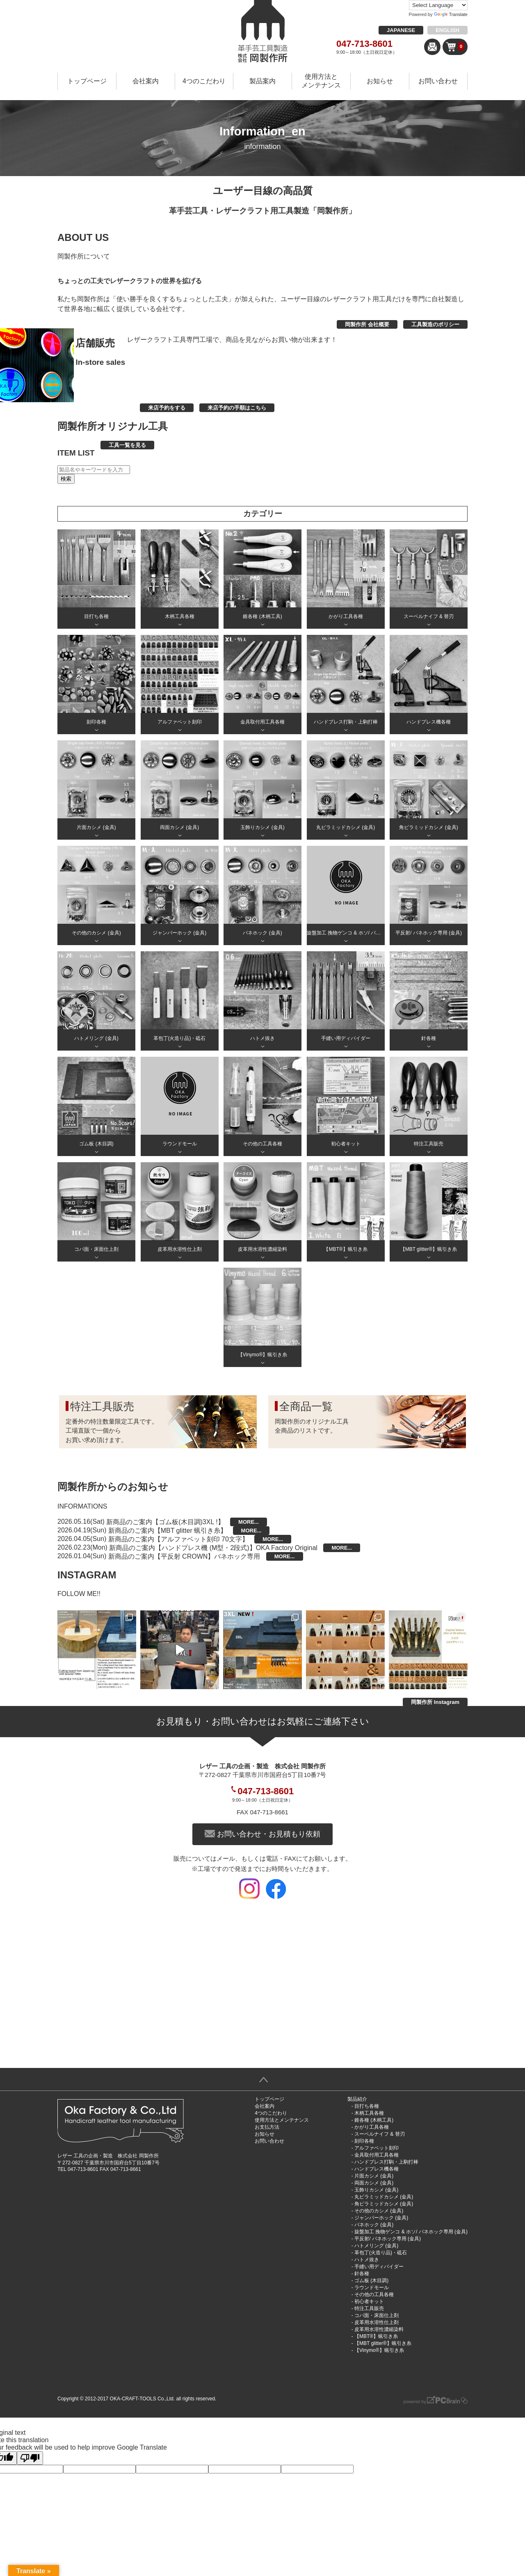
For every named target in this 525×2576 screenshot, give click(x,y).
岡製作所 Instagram (435, 1702)
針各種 (361, 2273)
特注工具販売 (369, 2308)
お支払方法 (267, 2127)
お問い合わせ (438, 81)
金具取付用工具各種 (376, 2155)
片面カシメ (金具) (373, 2176)
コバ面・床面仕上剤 (376, 2315)
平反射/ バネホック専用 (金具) (387, 2239)
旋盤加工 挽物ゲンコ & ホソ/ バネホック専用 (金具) (411, 2232)
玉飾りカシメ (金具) (376, 2190)
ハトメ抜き (366, 2259)
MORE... (248, 1522)
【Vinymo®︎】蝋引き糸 (379, 2350)
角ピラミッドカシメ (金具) (383, 2204)
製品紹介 (357, 2099)
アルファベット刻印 (376, 2148)
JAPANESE (401, 30)
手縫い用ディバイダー (379, 2266)
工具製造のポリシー (435, 324)
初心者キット (369, 2301)
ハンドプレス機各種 (376, 2169)
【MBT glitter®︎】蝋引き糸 (382, 2343)
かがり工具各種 (371, 2127)
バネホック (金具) (373, 2225)
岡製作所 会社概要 (367, 324)
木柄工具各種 (369, 2113)
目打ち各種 (366, 2106)
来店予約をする (166, 408)
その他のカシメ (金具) (378, 2211)
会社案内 (145, 81)
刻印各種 (364, 2141)
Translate (451, 14)
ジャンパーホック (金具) (381, 2218)
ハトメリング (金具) (376, 2246)
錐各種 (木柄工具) (373, 2120)
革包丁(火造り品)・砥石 (380, 2252)
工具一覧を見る (127, 445)
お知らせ (380, 81)
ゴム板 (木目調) (371, 2280)
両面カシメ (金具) (373, 2183)
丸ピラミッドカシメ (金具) (383, 2197)
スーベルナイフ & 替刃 (379, 2134)
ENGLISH (447, 30)
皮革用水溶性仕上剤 (376, 2322)
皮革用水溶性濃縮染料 (379, 2329)
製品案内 (262, 81)
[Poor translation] (30, 2458)
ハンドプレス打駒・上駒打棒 (386, 2162)
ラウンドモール (371, 2287)
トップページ (87, 81)
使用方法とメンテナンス (321, 81)
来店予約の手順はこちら (237, 408)
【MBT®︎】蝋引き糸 (376, 2336)
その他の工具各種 (374, 2294)
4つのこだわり (204, 81)
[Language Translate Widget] (438, 5)
